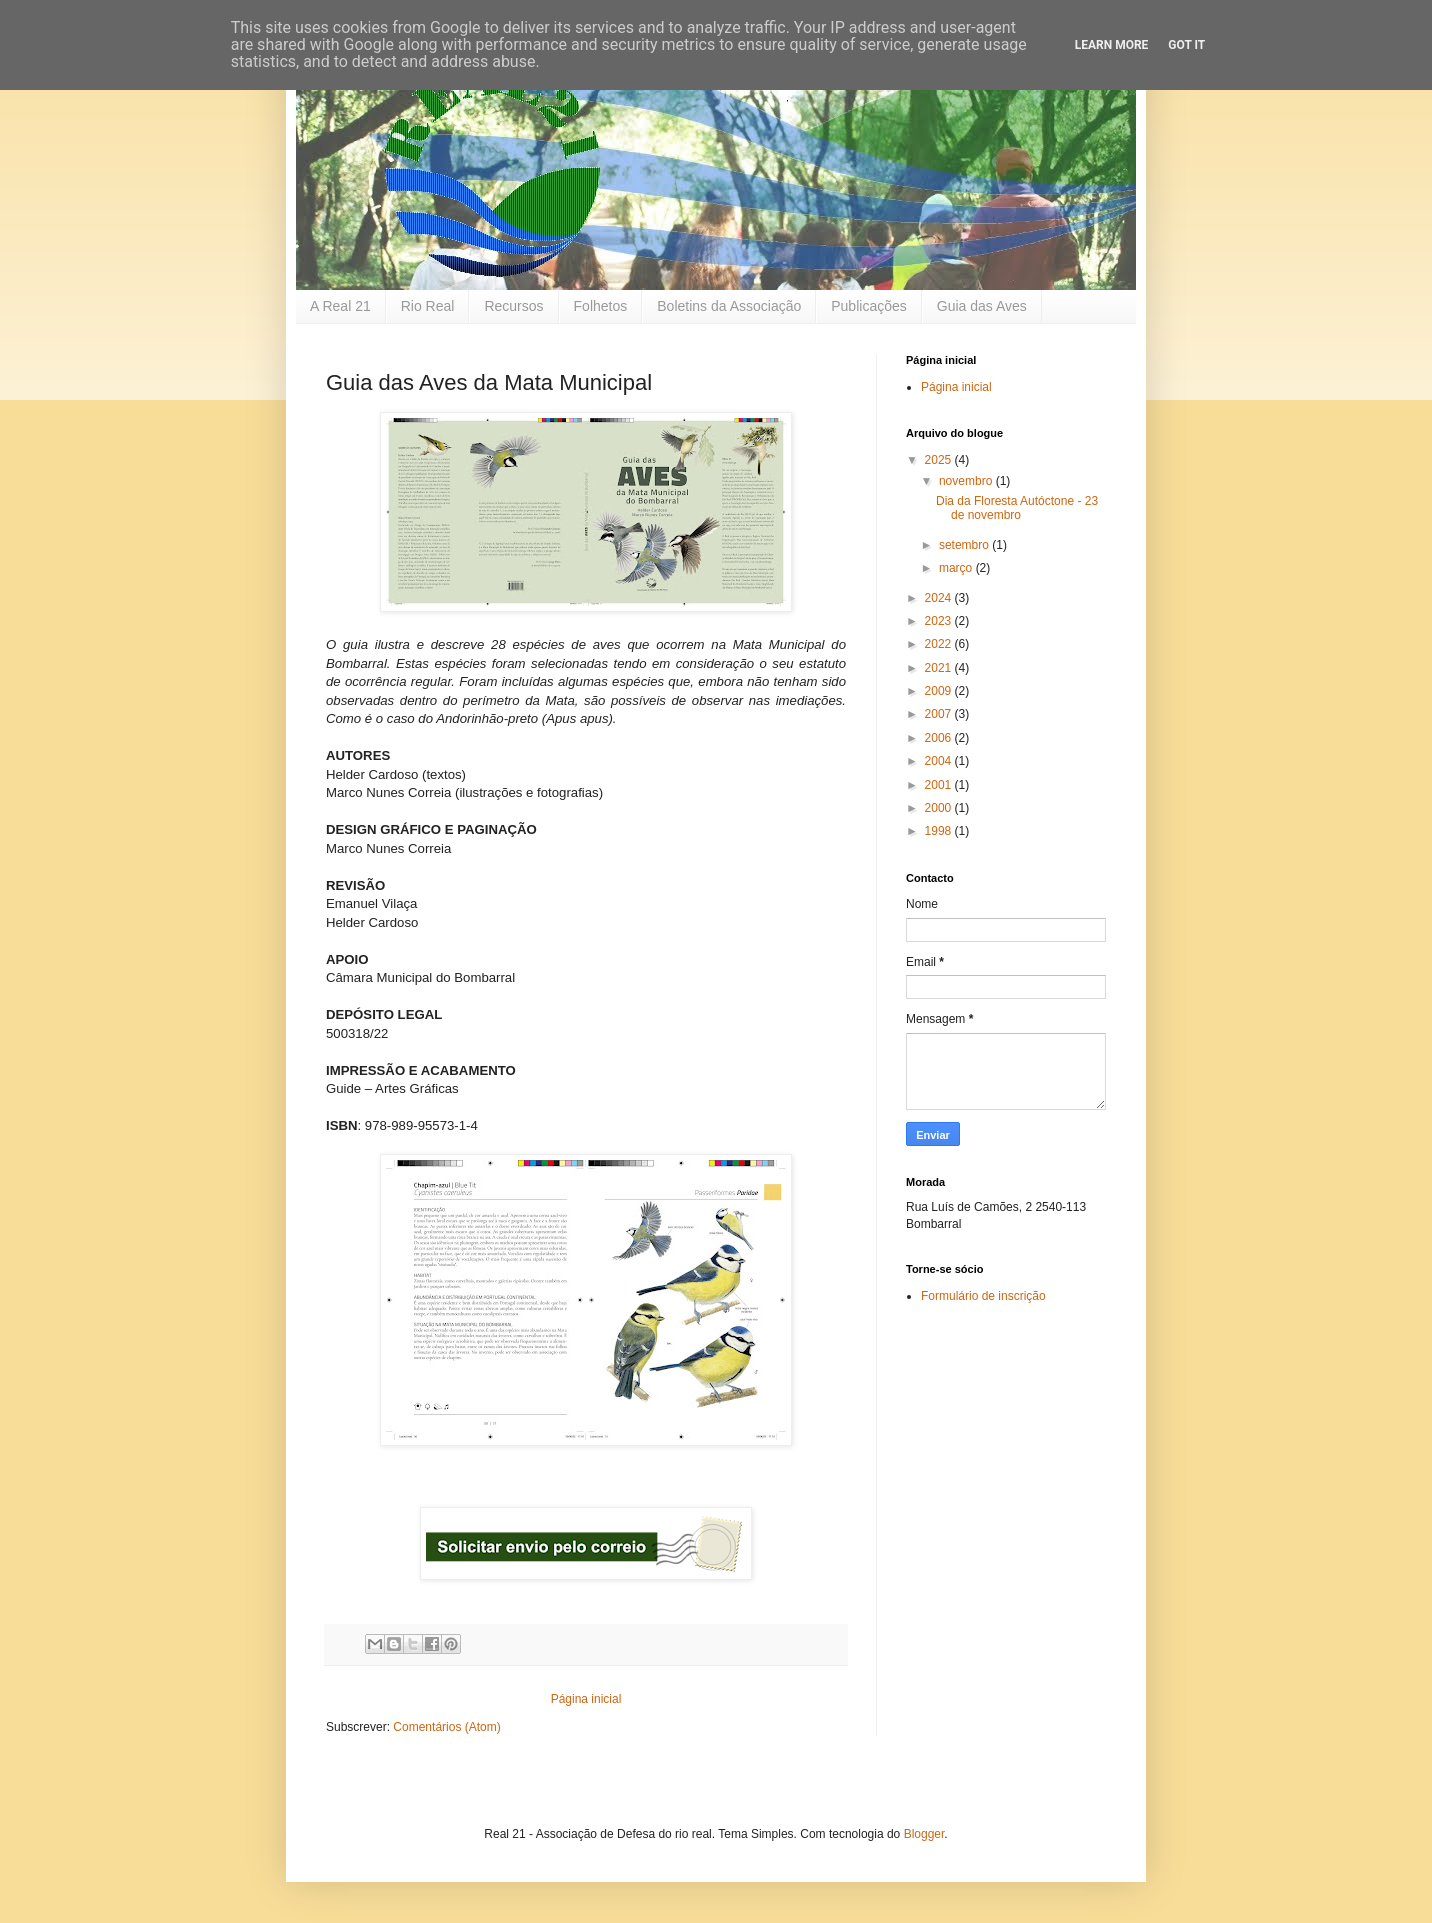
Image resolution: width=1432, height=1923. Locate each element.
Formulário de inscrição (983, 1296)
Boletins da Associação (729, 306)
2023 (940, 621)
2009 (940, 691)
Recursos (513, 306)
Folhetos (601, 306)
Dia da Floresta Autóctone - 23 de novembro (1017, 508)
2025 (940, 460)
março (957, 568)
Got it (1186, 45)
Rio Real (428, 306)
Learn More (1112, 45)
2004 (940, 761)
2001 (940, 785)
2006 (940, 738)
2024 (940, 598)
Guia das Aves (982, 306)
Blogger (924, 1834)
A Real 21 (340, 306)
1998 (940, 831)
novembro (967, 481)
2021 (940, 668)
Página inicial (586, 1699)
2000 (940, 808)
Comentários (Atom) (446, 1727)
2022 (940, 644)
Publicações (869, 306)
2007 (940, 714)
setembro (965, 545)
